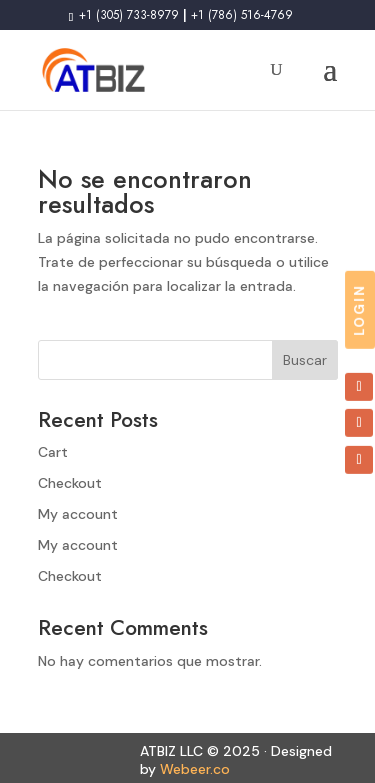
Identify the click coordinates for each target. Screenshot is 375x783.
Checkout (70, 483)
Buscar (305, 360)
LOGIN (359, 309)
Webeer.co (195, 769)
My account (78, 514)
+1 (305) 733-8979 (127, 15)
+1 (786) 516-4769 (242, 15)
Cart (53, 452)
